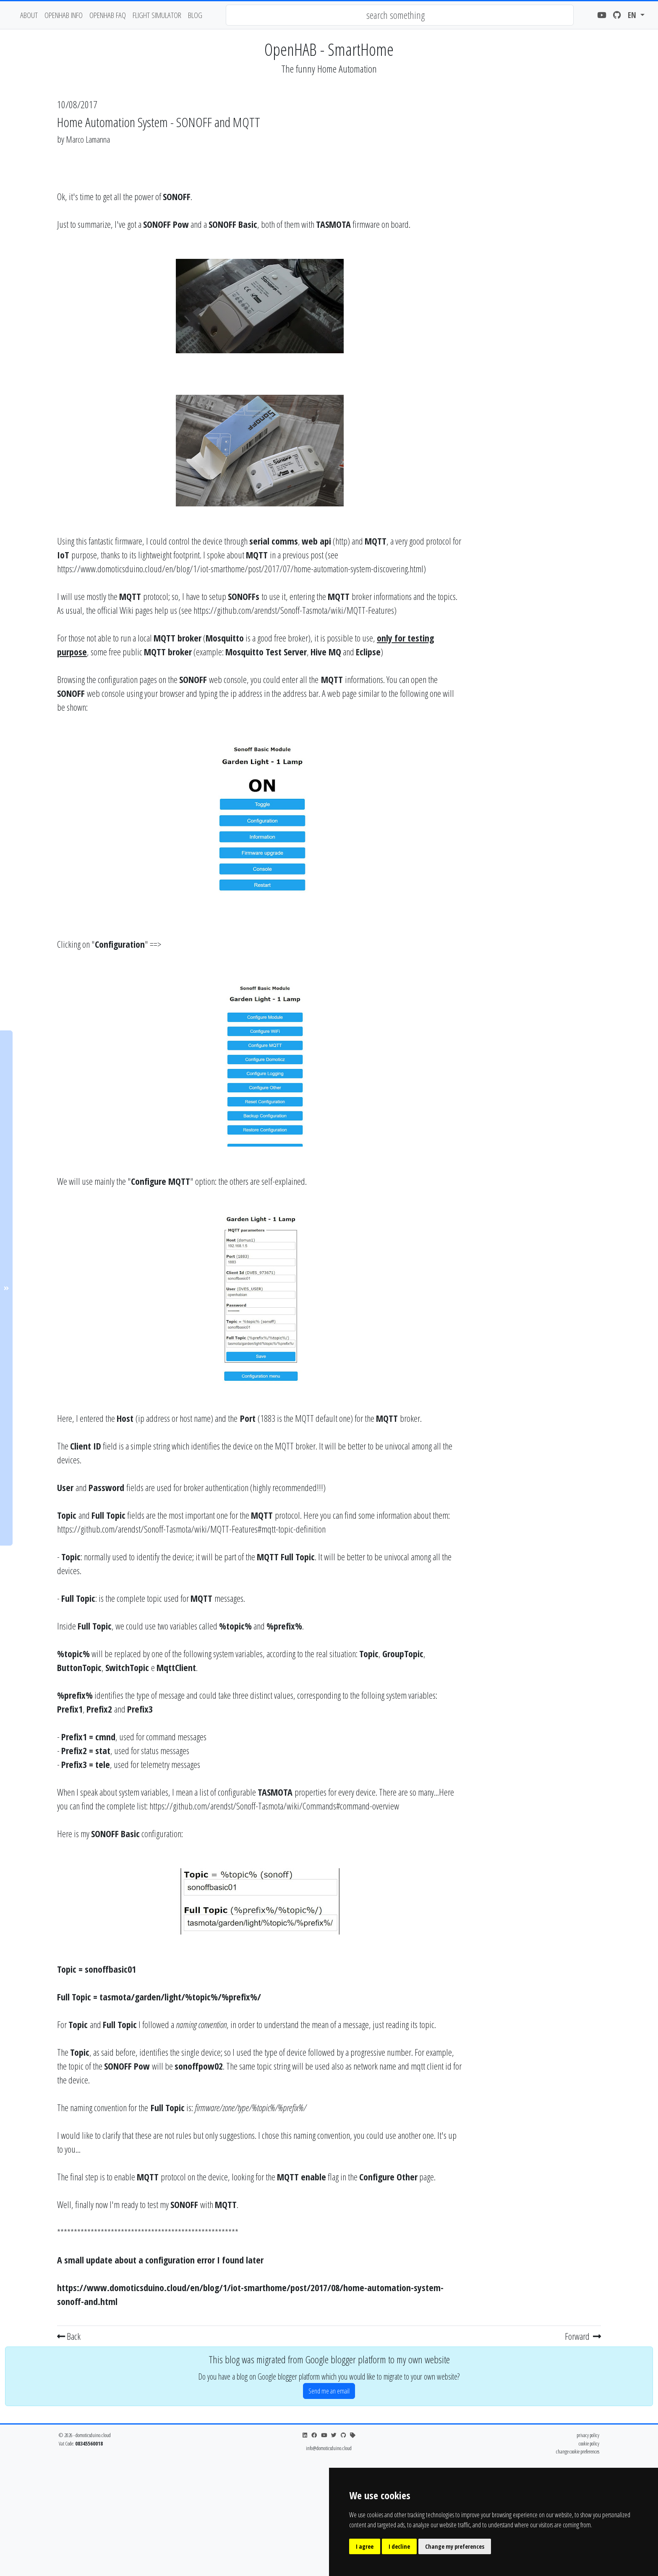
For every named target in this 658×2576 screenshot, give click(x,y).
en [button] (633, 15)
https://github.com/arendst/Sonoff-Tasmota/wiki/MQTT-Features (293, 610)
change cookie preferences (577, 2451)
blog (195, 15)
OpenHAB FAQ (107, 15)
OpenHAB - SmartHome (329, 49)
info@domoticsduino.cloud (329, 2448)
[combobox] (400, 15)
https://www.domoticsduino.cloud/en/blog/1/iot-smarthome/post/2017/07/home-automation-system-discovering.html (240, 568)
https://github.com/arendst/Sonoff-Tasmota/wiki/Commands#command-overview (274, 1805)
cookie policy (589, 2443)
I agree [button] (364, 2546)
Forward (583, 2336)
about (29, 15)
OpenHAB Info (63, 15)
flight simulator (157, 15)
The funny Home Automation (329, 69)
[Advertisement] (535, 274)
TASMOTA (333, 224)
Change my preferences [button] (454, 2546)
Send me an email (329, 2391)
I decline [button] (399, 2546)
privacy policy (588, 2435)
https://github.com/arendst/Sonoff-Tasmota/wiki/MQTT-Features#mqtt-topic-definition (191, 1529)
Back (69, 2336)
